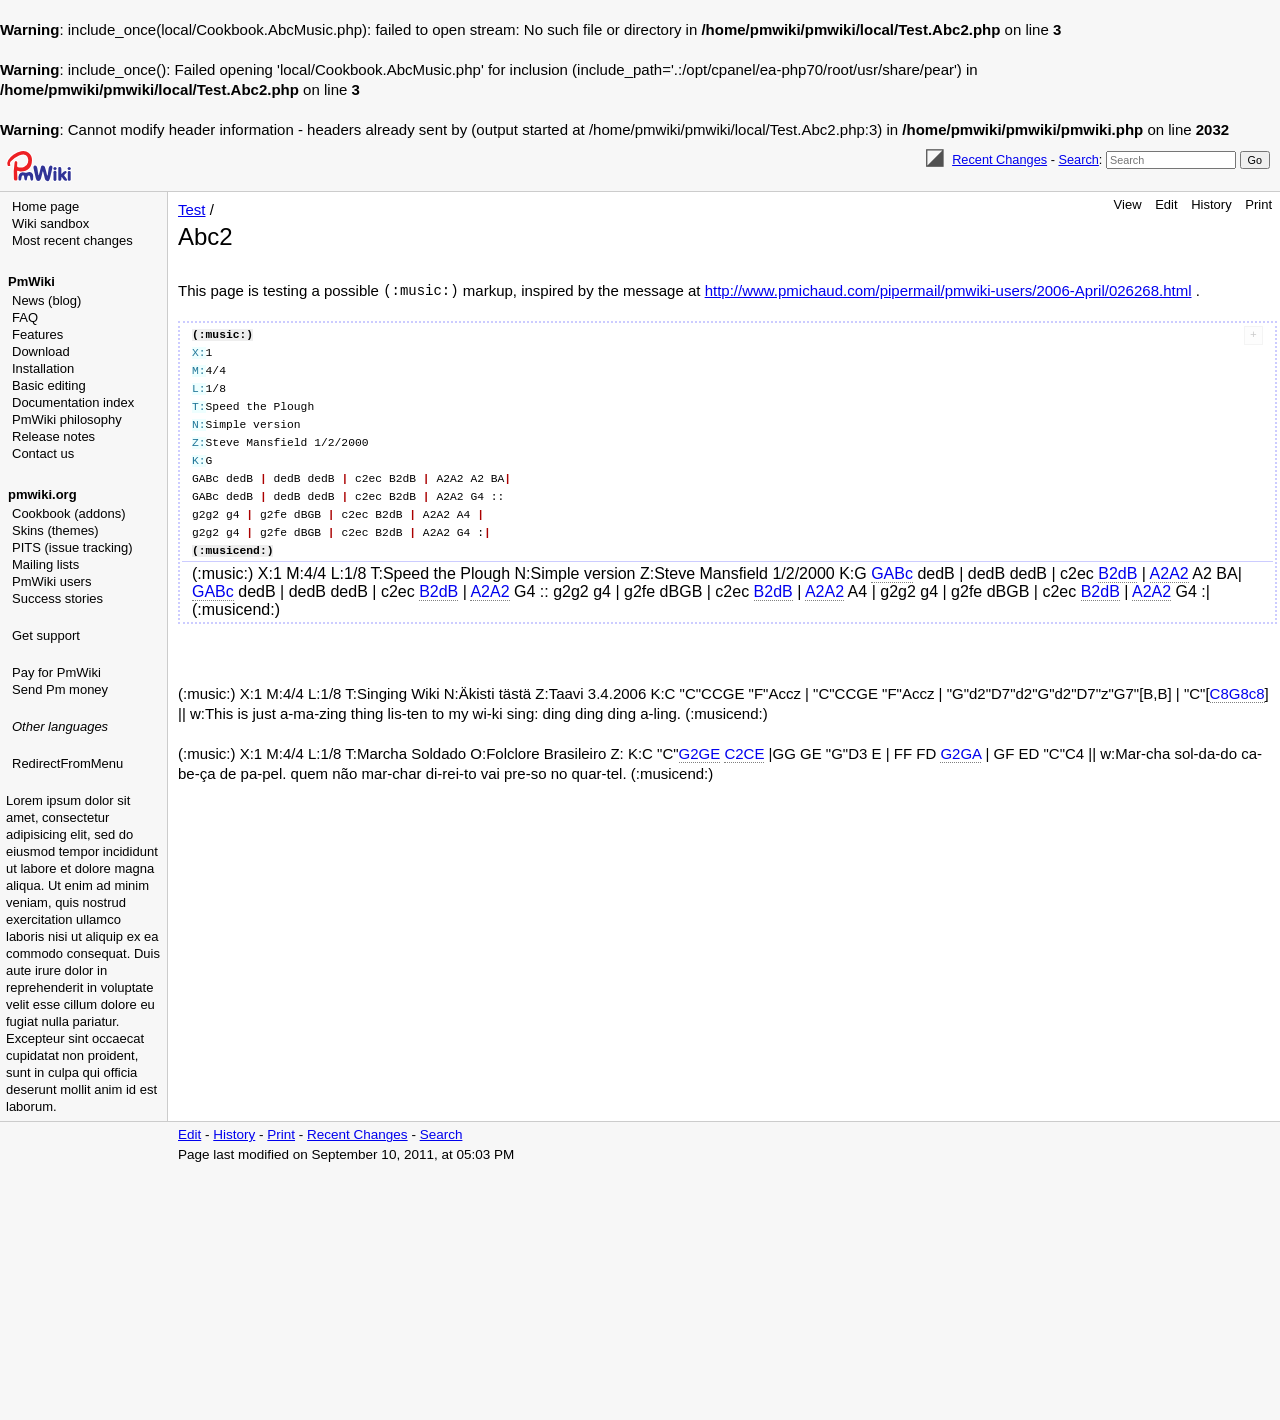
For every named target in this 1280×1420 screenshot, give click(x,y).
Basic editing (49, 385)
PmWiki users (51, 581)
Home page (45, 206)
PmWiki (31, 281)
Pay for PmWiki (56, 672)
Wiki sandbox (50, 223)
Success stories (57, 598)
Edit (1166, 204)
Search (1078, 159)
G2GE (700, 753)
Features (37, 334)
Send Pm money (60, 689)
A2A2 (1169, 573)
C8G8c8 (1237, 693)
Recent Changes (999, 159)
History (1211, 204)
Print (1258, 204)
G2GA (960, 753)
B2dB (1117, 573)
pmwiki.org (42, 494)
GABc (892, 573)
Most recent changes (72, 240)
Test (192, 209)
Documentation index (73, 402)
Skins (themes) (55, 530)
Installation (43, 368)
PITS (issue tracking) (72, 547)
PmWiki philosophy (67, 419)
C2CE (744, 753)
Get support (46, 635)
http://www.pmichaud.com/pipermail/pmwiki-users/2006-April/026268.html (948, 290)
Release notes (53, 436)
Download (41, 351)
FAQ (25, 317)
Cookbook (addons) (68, 513)
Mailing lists (45, 564)
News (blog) (46, 300)
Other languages (60, 726)
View (1128, 204)
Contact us (43, 453)
